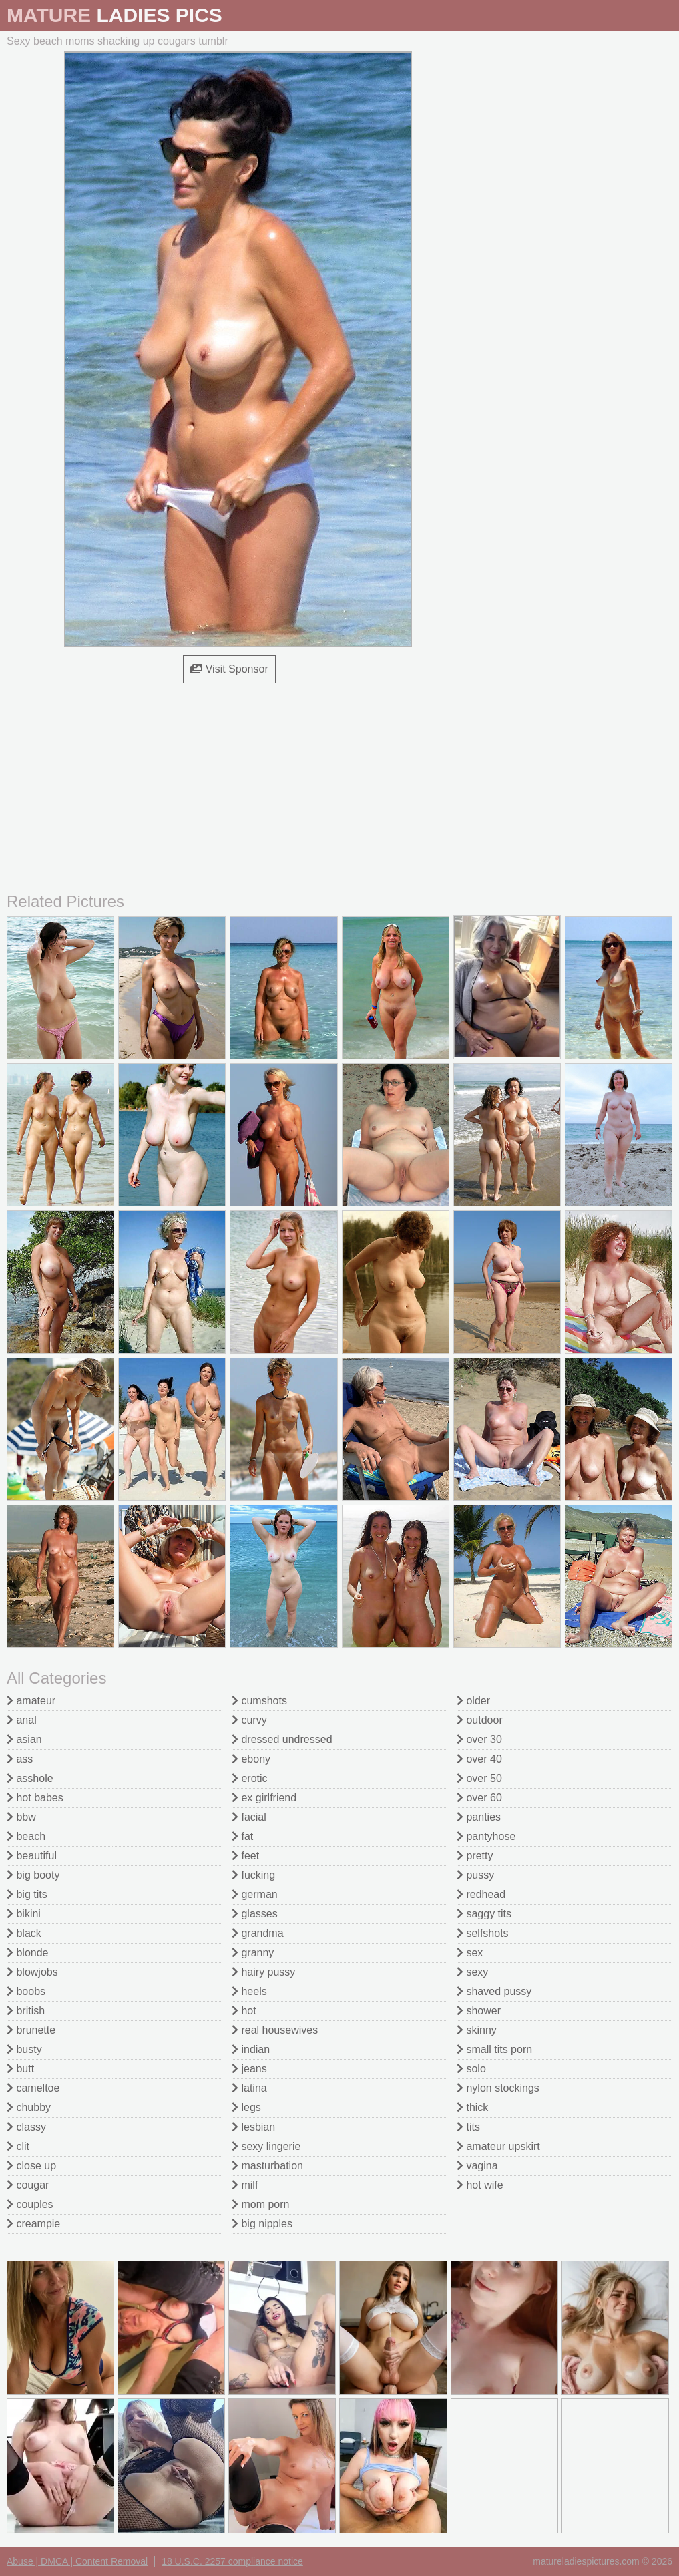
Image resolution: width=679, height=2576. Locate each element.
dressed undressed (282, 1739)
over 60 (479, 1797)
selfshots (483, 1933)
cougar (28, 2185)
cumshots (259, 1700)
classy (26, 2127)
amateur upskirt (498, 2146)
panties (479, 1817)
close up (31, 2165)
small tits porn (494, 2049)
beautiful (32, 1855)
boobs (26, 1991)
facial (249, 1817)
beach (26, 1836)
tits (468, 2127)
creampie (33, 2223)
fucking (253, 1875)
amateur (31, 1700)
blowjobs (32, 1972)
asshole (30, 1778)
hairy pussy (263, 1972)
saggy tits (484, 1913)
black (24, 1933)
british (26, 2010)
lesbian (253, 2127)
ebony (251, 1759)
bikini (24, 1913)
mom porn (260, 2204)
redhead (481, 1894)
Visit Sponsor (229, 669)
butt (20, 2068)
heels (249, 1991)
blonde (28, 1952)
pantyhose (486, 1836)
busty (24, 2049)
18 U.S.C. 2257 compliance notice (232, 2561)
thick (472, 2107)
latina (249, 2088)
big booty (33, 1875)
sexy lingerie (266, 2146)
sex (470, 1952)
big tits (27, 1894)
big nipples (262, 2223)
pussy (475, 1875)
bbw (21, 1817)
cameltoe (33, 2088)
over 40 (479, 1759)
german (255, 1894)
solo (471, 2068)
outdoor (480, 1720)
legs (246, 2107)
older (473, 1700)
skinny (477, 2030)
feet (245, 1855)
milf (245, 2185)
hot (244, 2010)
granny (253, 1952)
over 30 (479, 1739)
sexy (472, 1972)
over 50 (479, 1778)
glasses (255, 1913)
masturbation (267, 2165)
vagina (477, 2165)
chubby (29, 2107)
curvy (249, 1720)
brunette (31, 2030)
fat (242, 1836)
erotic (250, 1778)
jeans (249, 2068)
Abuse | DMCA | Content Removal (77, 2561)
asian (24, 1739)
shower (479, 2010)
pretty (475, 1855)
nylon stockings (498, 2088)
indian (251, 2049)
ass (20, 1759)
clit (18, 2146)
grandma (258, 1933)
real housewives (275, 2030)
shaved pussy (494, 1991)
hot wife (480, 2185)
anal (22, 1720)
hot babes (35, 1797)
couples (30, 2204)
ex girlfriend (264, 1797)
